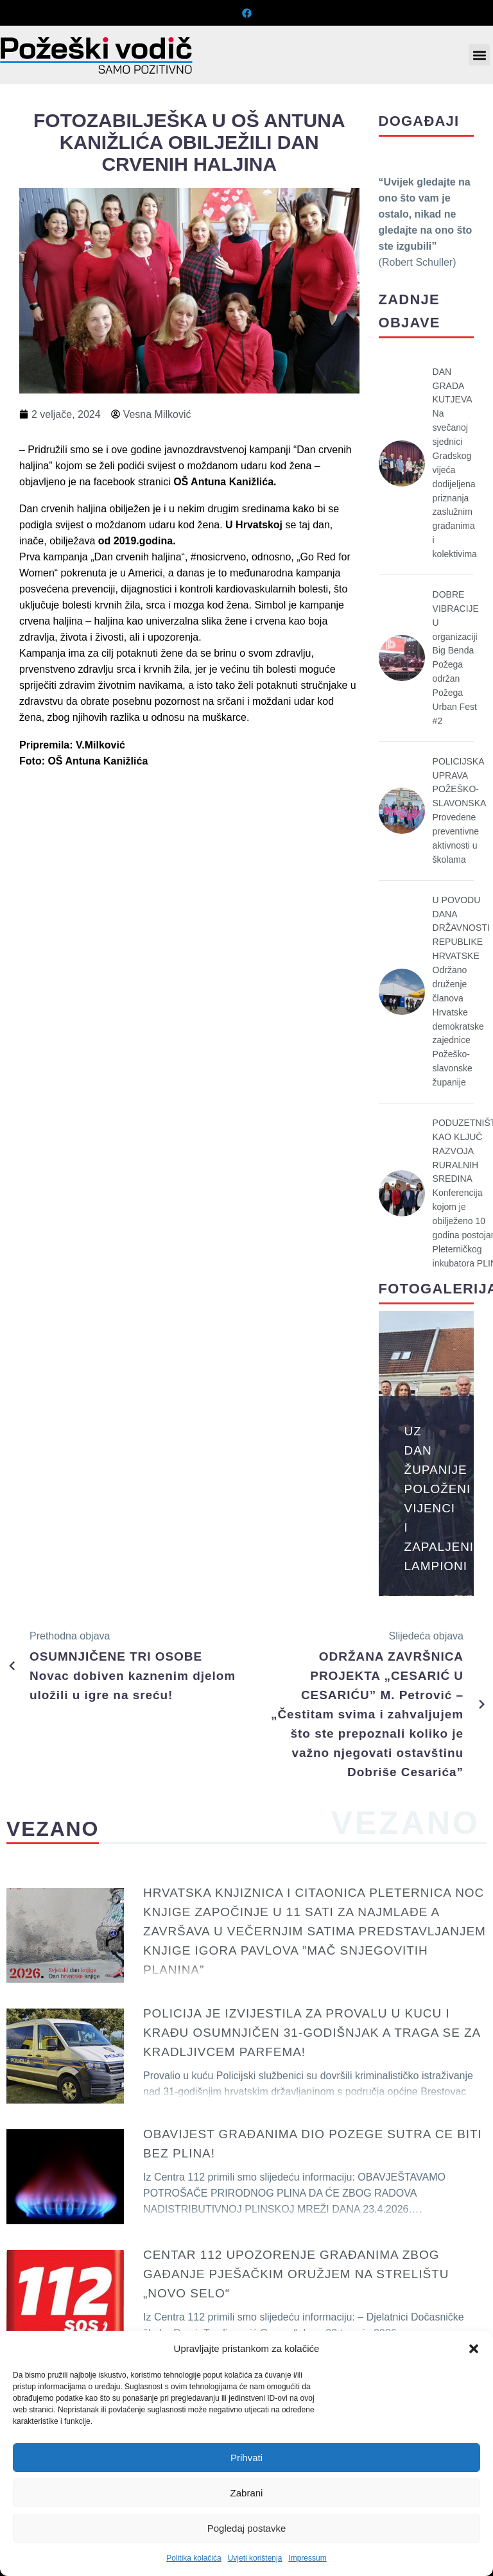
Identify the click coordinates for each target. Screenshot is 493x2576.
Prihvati (246, 2457)
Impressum (307, 2558)
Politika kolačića (193, 2558)
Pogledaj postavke (246, 2528)
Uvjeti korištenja (255, 2558)
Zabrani (246, 2492)
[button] (473, 2348)
